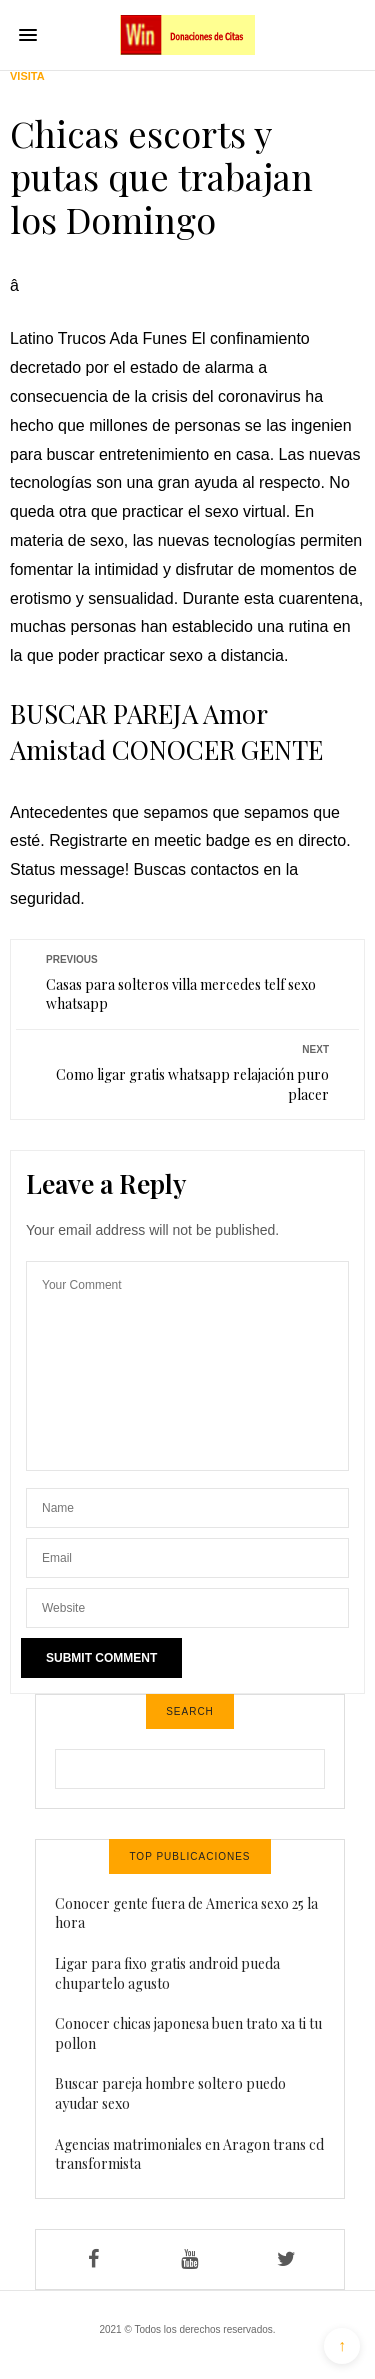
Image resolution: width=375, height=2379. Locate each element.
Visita (27, 76)
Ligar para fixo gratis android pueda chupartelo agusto (167, 1973)
